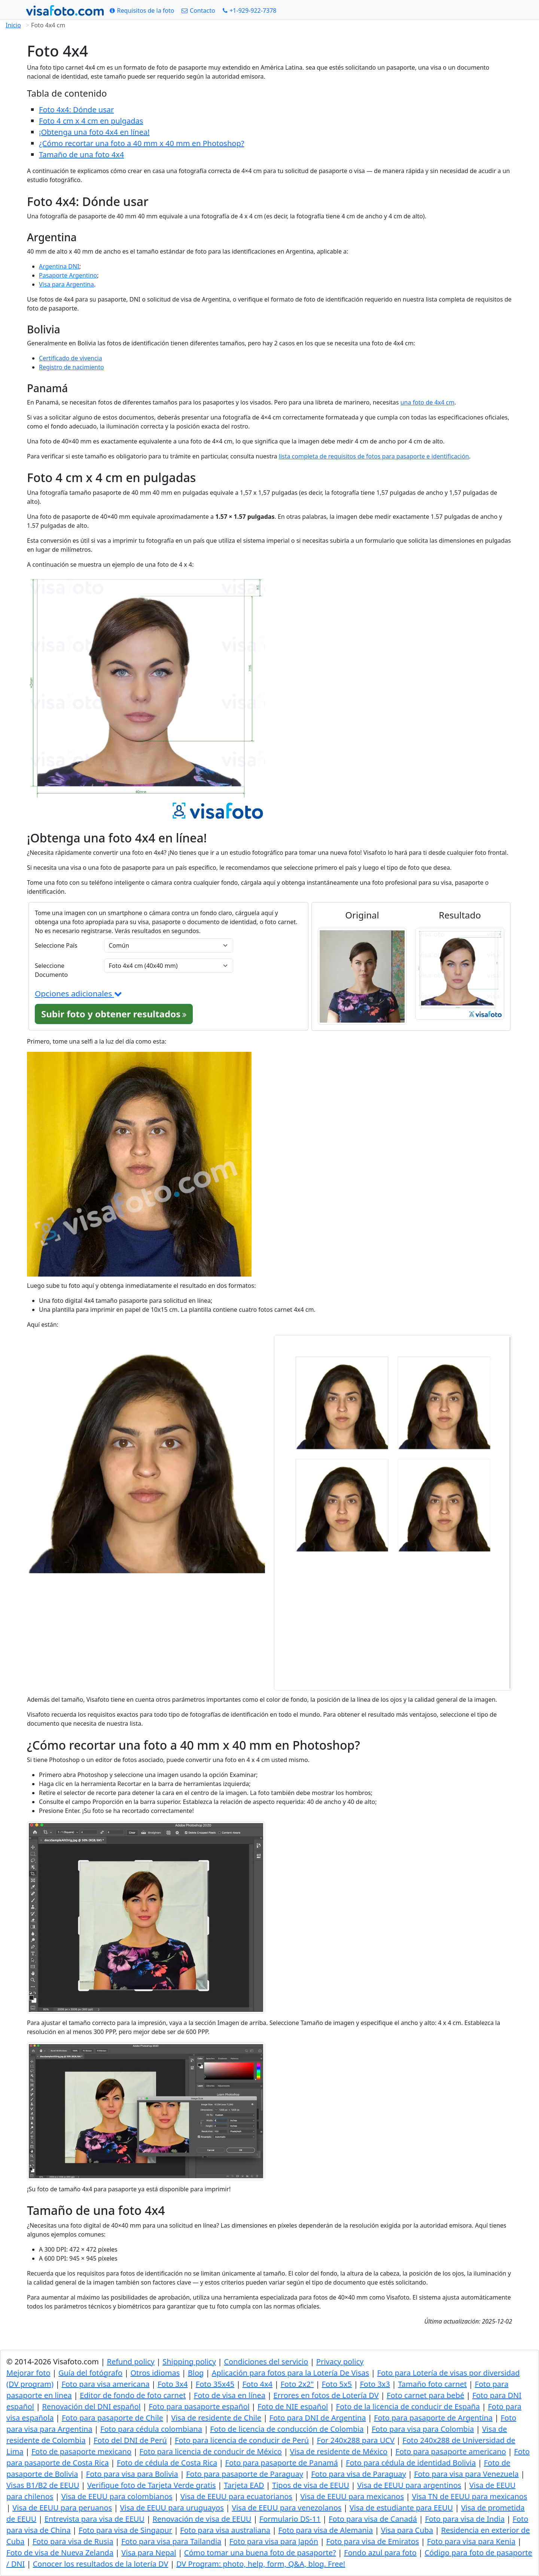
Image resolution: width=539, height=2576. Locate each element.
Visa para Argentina (66, 284)
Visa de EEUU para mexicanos (352, 2496)
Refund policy (130, 2361)
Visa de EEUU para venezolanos (286, 2508)
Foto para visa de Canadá (373, 2519)
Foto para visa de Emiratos (372, 2541)
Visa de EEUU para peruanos (62, 2508)
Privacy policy (339, 2361)
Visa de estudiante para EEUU (401, 2508)
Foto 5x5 (337, 2384)
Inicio (13, 25)
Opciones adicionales (78, 993)
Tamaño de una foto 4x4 (81, 154)
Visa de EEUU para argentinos (409, 2485)
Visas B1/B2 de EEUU (42, 2485)
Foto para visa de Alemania (325, 2530)
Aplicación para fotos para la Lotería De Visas (290, 2373)
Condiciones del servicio (266, 2361)
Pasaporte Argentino (68, 275)
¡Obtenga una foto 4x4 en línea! (94, 132)
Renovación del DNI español (91, 2406)
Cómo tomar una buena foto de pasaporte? (260, 2553)
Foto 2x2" (297, 2384)
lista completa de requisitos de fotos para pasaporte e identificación (374, 456)
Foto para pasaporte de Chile (112, 2418)
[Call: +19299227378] (249, 10)
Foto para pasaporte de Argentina (433, 2418)
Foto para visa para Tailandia (171, 2541)
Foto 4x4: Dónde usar (76, 110)
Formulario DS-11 (290, 2519)
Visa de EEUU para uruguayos (172, 2508)
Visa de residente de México (338, 2451)
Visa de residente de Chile (216, 2418)
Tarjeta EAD (244, 2485)
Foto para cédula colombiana (151, 2429)
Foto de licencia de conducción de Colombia (286, 2429)
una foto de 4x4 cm (427, 402)
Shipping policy (189, 2361)
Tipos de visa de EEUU (310, 2485)
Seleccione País (56, 945)
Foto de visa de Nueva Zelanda (59, 2553)
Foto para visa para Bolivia (132, 2474)
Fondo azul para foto (380, 2553)
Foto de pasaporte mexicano (81, 2451)
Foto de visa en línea (229, 2395)
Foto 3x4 (173, 2384)
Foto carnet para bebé (425, 2395)
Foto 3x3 (375, 2384)
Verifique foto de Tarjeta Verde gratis (151, 2485)
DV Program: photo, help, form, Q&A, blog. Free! (260, 2564)
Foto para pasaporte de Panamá (281, 2463)
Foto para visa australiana (225, 2530)
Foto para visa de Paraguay (358, 2474)
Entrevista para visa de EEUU (94, 2519)
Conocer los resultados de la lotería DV (100, 2564)
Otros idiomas (155, 2373)
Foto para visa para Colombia (423, 2429)
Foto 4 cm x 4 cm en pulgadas (91, 121)
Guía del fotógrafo (90, 2373)
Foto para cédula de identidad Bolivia (411, 2463)
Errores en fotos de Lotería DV (325, 2395)
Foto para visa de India (465, 2519)
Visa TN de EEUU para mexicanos (469, 2496)
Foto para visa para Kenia (471, 2541)
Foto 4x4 (257, 2384)
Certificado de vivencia (70, 358)
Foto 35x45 (215, 2384)
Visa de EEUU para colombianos (117, 2496)
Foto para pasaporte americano (451, 2451)
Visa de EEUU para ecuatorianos (236, 2496)
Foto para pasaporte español (199, 2406)
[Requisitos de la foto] (142, 10)
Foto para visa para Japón (273, 2541)
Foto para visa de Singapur (125, 2530)
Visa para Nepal (148, 2553)
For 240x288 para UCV (356, 2440)
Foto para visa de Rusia (73, 2541)
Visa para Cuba (407, 2530)
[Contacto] (198, 10)
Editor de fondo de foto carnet (133, 2395)
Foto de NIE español (293, 2406)
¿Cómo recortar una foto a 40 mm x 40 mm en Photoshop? (141, 143)
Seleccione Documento (51, 970)
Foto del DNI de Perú (130, 2440)
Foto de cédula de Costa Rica (167, 2463)
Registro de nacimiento (71, 367)
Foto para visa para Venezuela (466, 2474)
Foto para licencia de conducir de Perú (242, 2440)
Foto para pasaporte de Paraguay (244, 2474)
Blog (196, 2373)
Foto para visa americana (105, 2384)
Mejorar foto (28, 2373)
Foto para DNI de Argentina (318, 2418)
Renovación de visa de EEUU (201, 2519)
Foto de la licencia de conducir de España (408, 2406)
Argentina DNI (59, 266)
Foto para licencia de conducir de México (210, 2451)
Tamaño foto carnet (432, 2384)
